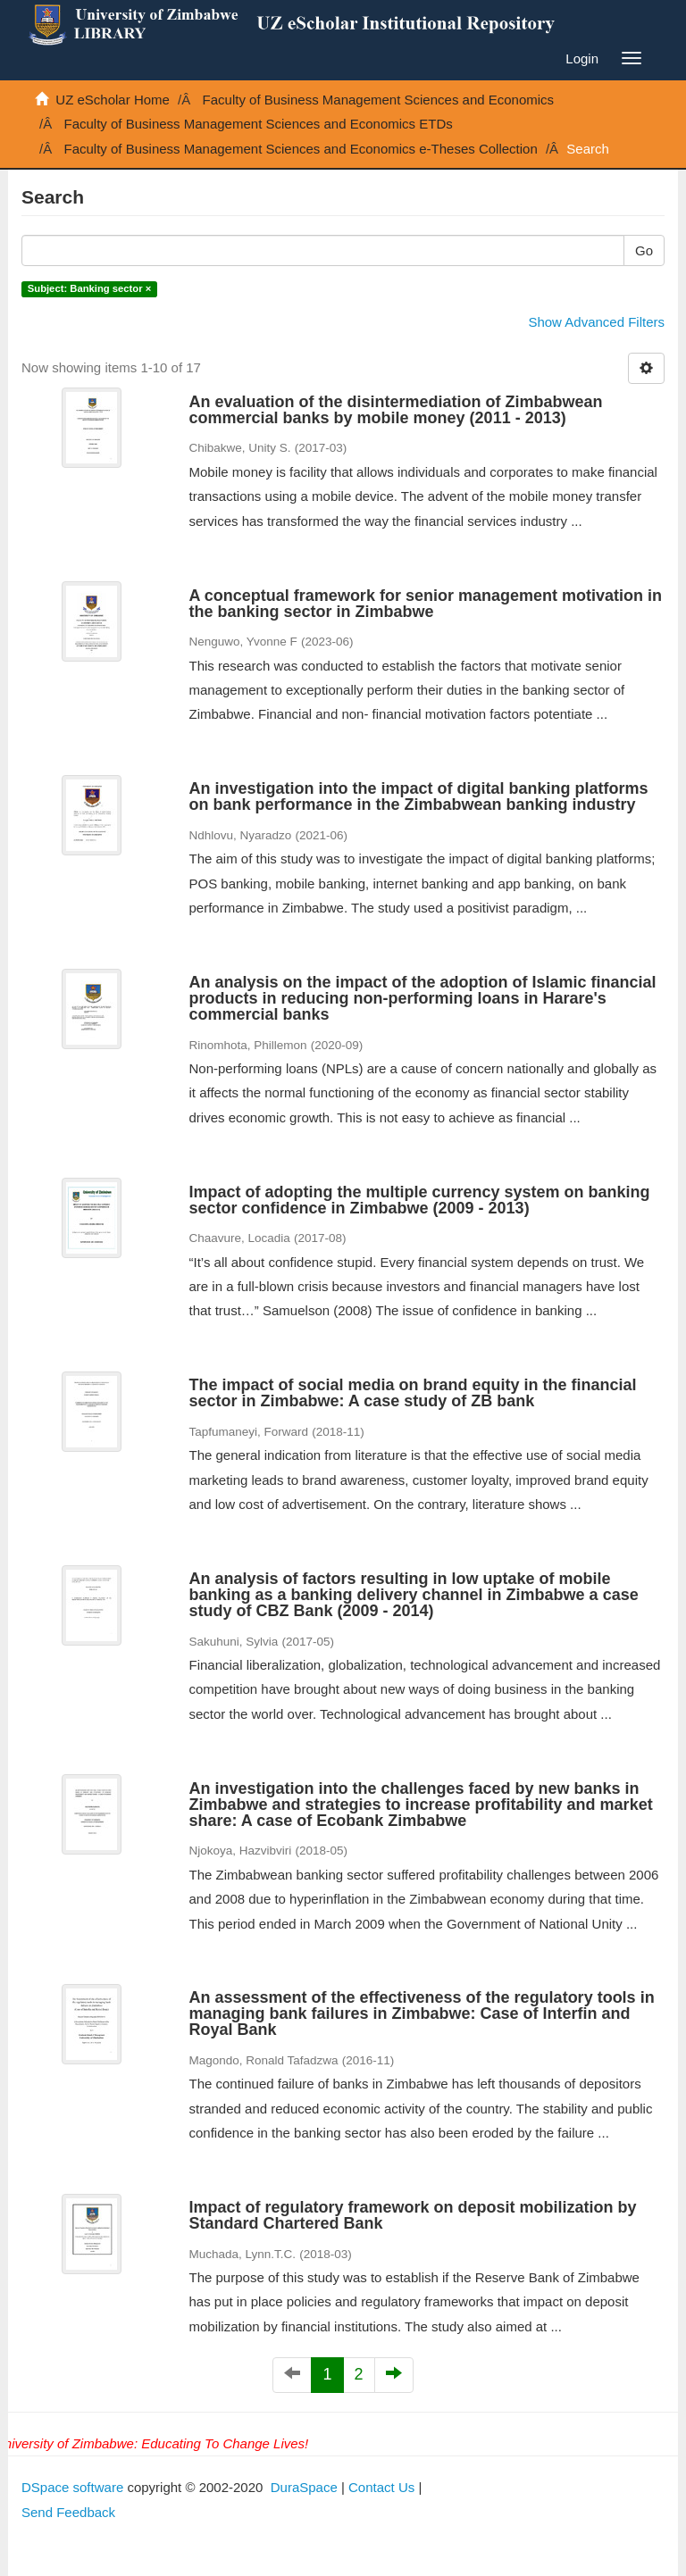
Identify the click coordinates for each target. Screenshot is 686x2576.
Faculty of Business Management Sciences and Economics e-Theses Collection (301, 148)
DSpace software (72, 2487)
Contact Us (381, 2487)
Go (644, 250)
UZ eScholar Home (112, 99)
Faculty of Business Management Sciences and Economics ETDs (258, 123)
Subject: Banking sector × (89, 289)
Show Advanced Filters (596, 321)
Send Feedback (68, 2512)
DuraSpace (304, 2487)
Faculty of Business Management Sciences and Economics (379, 99)
